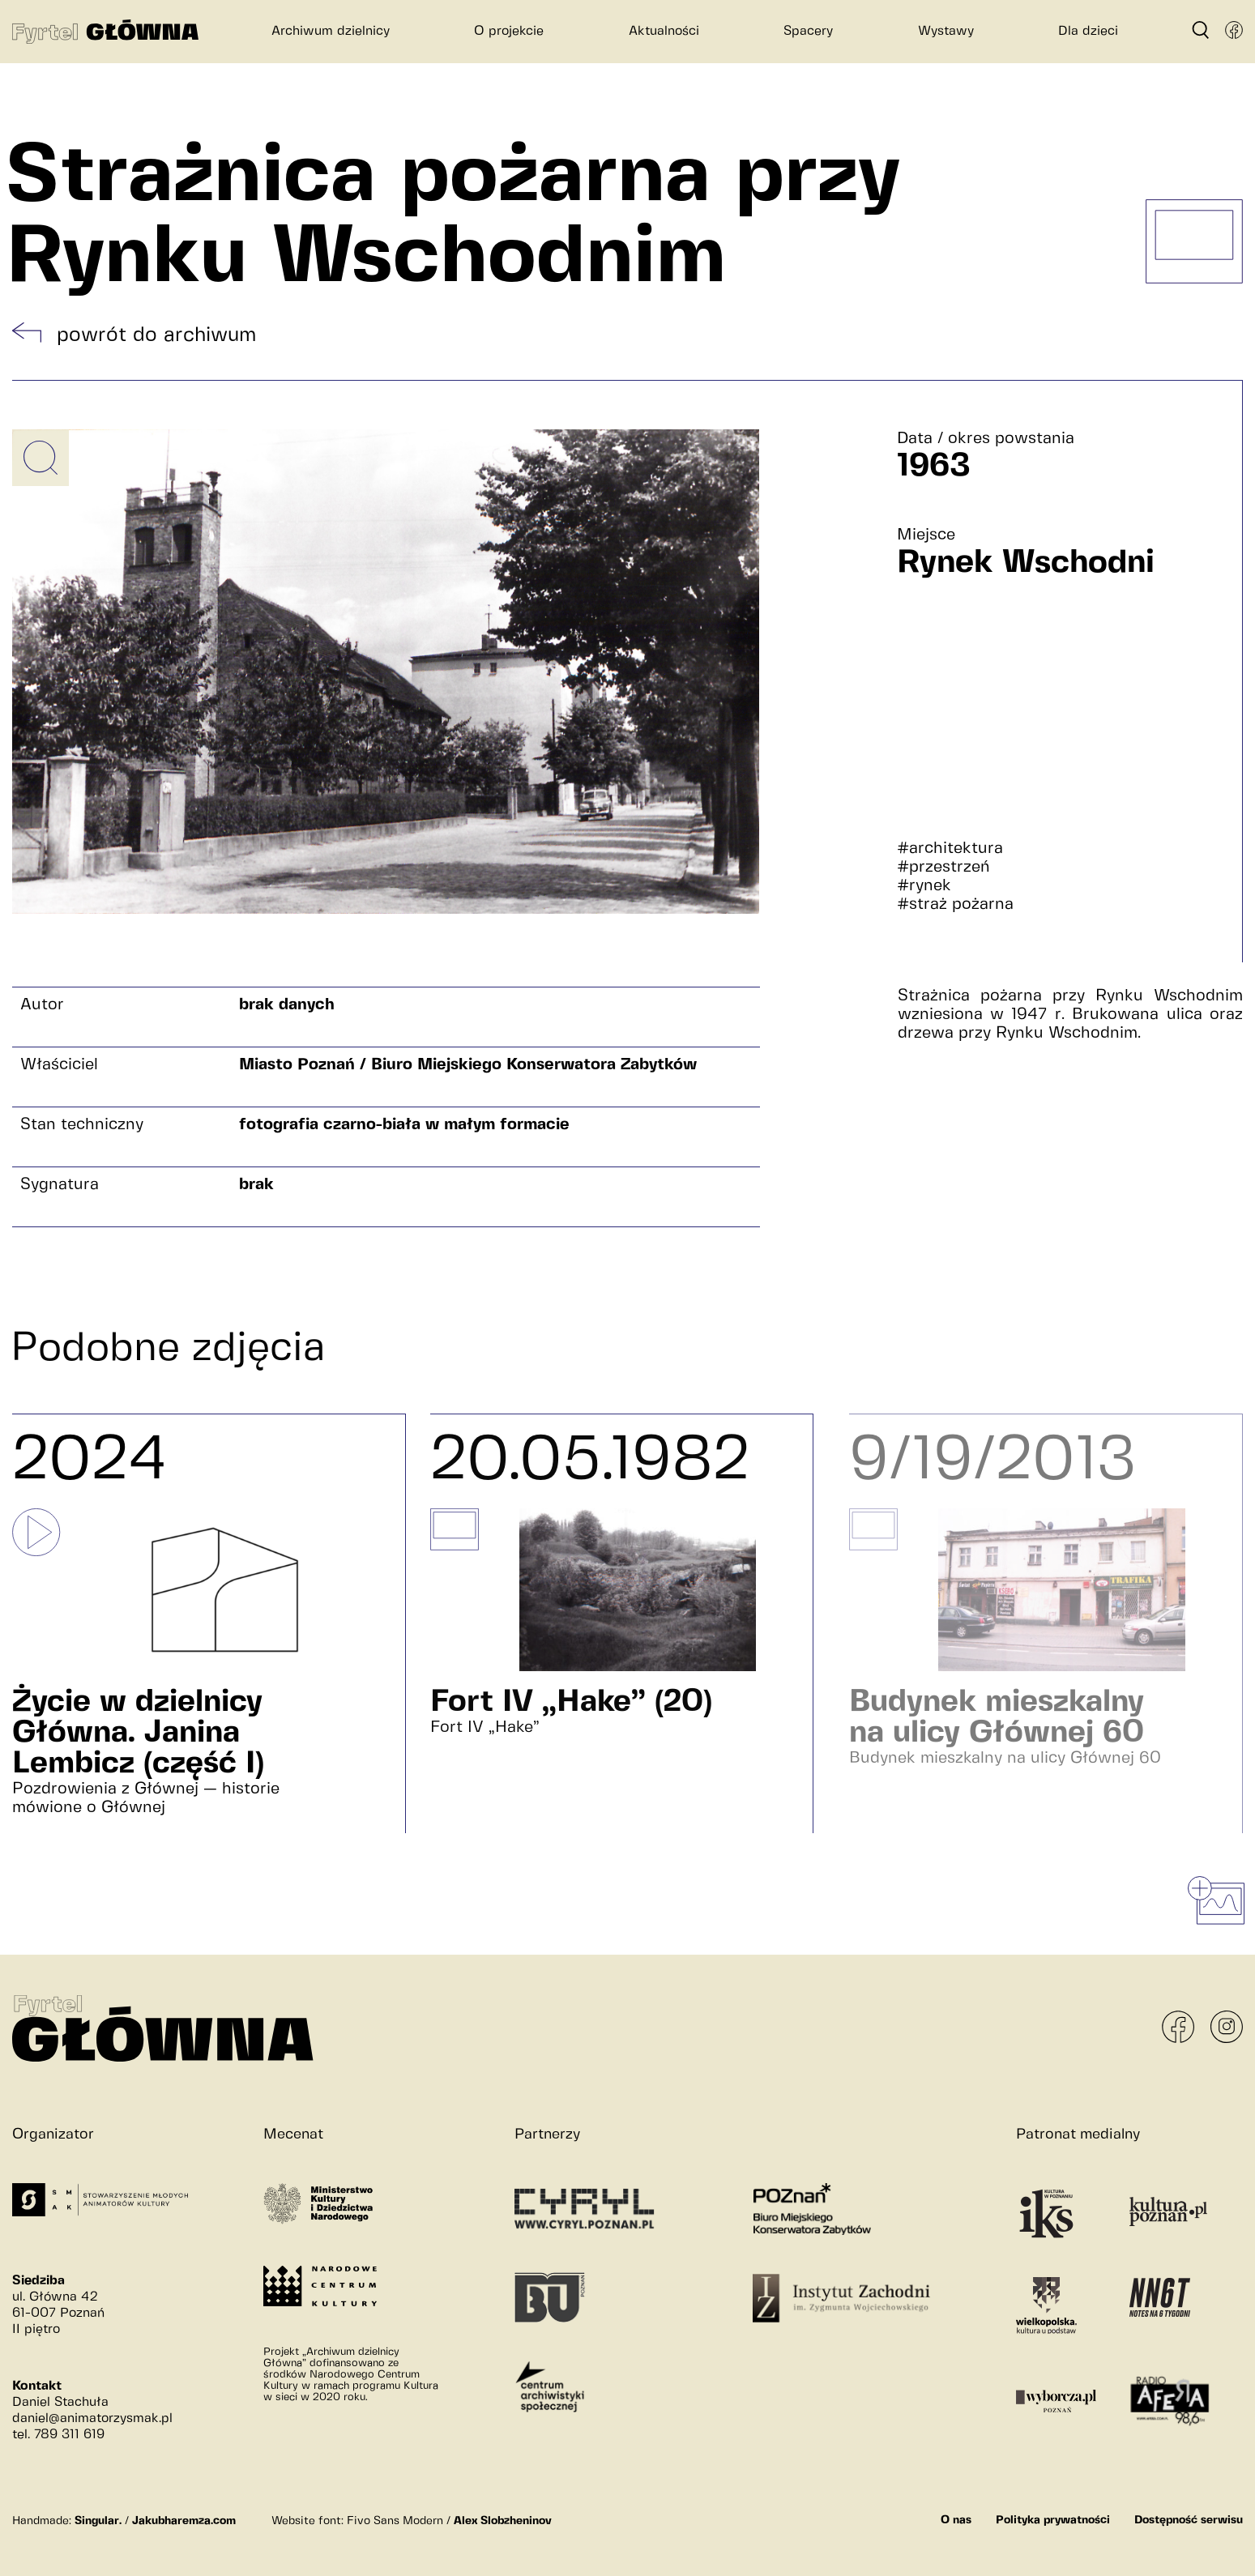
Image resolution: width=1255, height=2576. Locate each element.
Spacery (808, 31)
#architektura (950, 848)
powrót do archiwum (156, 335)
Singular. (98, 2521)
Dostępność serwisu (1188, 2520)
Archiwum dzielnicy (330, 31)
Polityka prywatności (1053, 2520)
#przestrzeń (943, 867)
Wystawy (946, 31)
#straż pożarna (955, 904)
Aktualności (664, 31)
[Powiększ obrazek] (40, 457)
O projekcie (509, 31)
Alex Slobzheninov (503, 2521)
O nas (956, 2520)
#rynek (924, 885)
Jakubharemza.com (184, 2521)
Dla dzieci (1088, 31)
